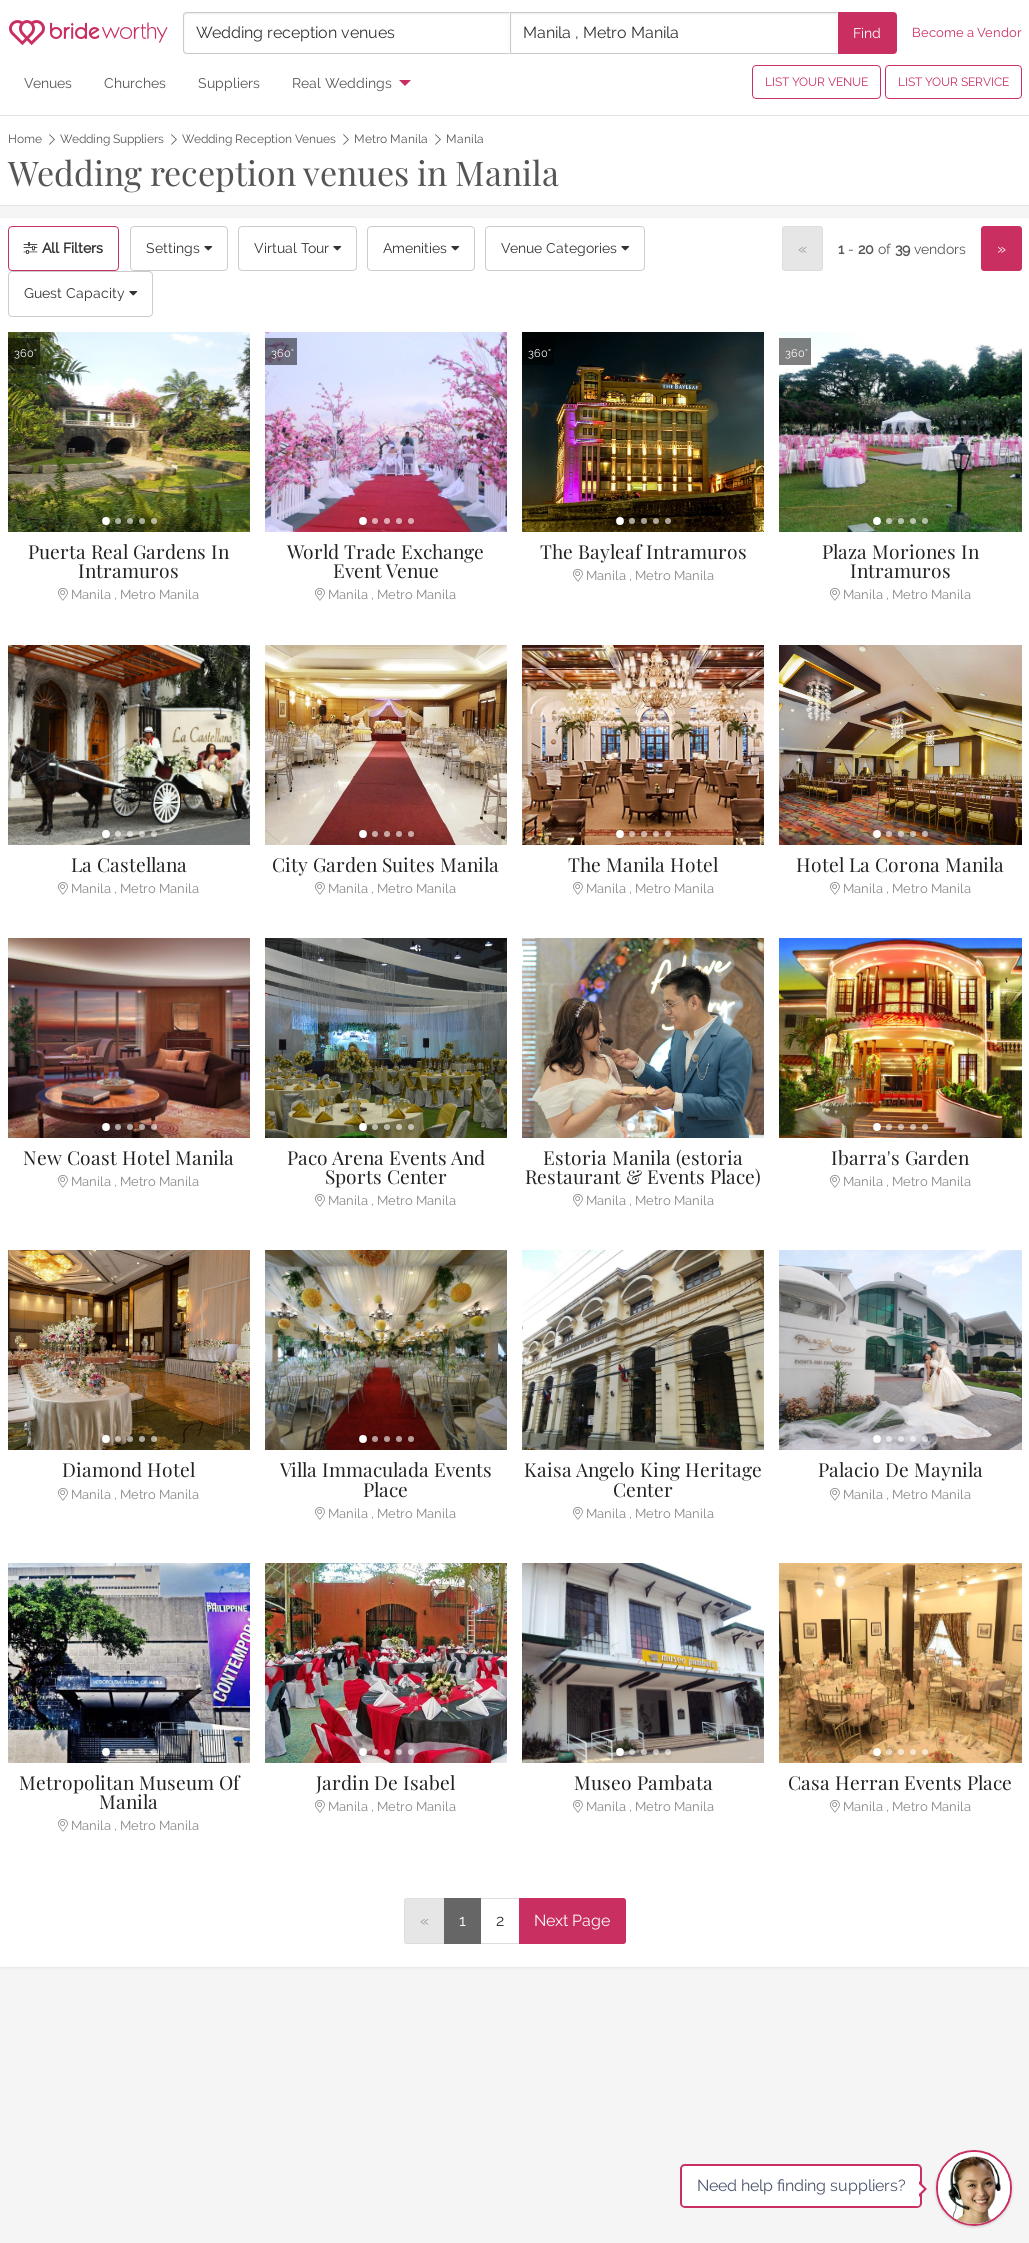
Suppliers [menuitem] (229, 82)
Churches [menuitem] (135, 82)
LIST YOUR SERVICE (953, 82)
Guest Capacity (80, 293)
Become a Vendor (967, 32)
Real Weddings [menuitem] (342, 82)
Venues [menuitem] (48, 82)
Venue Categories (565, 248)
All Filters (63, 248)
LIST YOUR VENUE (816, 82)
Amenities (421, 248)
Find (867, 32)
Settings (179, 248)
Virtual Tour (297, 248)
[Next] (1001, 249)
